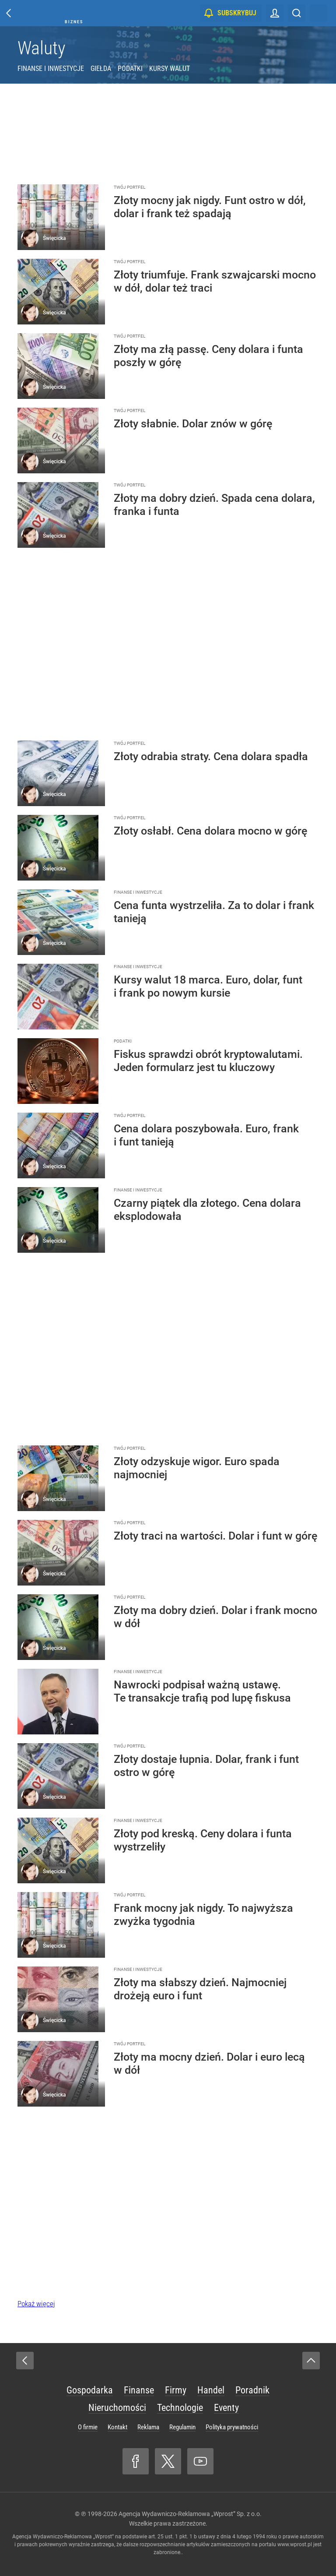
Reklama (148, 2427)
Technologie (180, 2407)
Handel (210, 2390)
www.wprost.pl (294, 2544)
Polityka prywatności (232, 2427)
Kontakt (117, 2427)
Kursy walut (169, 68)
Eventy (226, 2407)
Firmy (175, 2390)
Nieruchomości (117, 2407)
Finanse (139, 2390)
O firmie (88, 2427)
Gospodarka (89, 2390)
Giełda (101, 68)
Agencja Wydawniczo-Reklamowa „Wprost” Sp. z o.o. (190, 2513)
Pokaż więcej (36, 2303)
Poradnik (252, 2390)
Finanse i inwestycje (51, 68)
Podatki (130, 68)
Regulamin (182, 2427)
